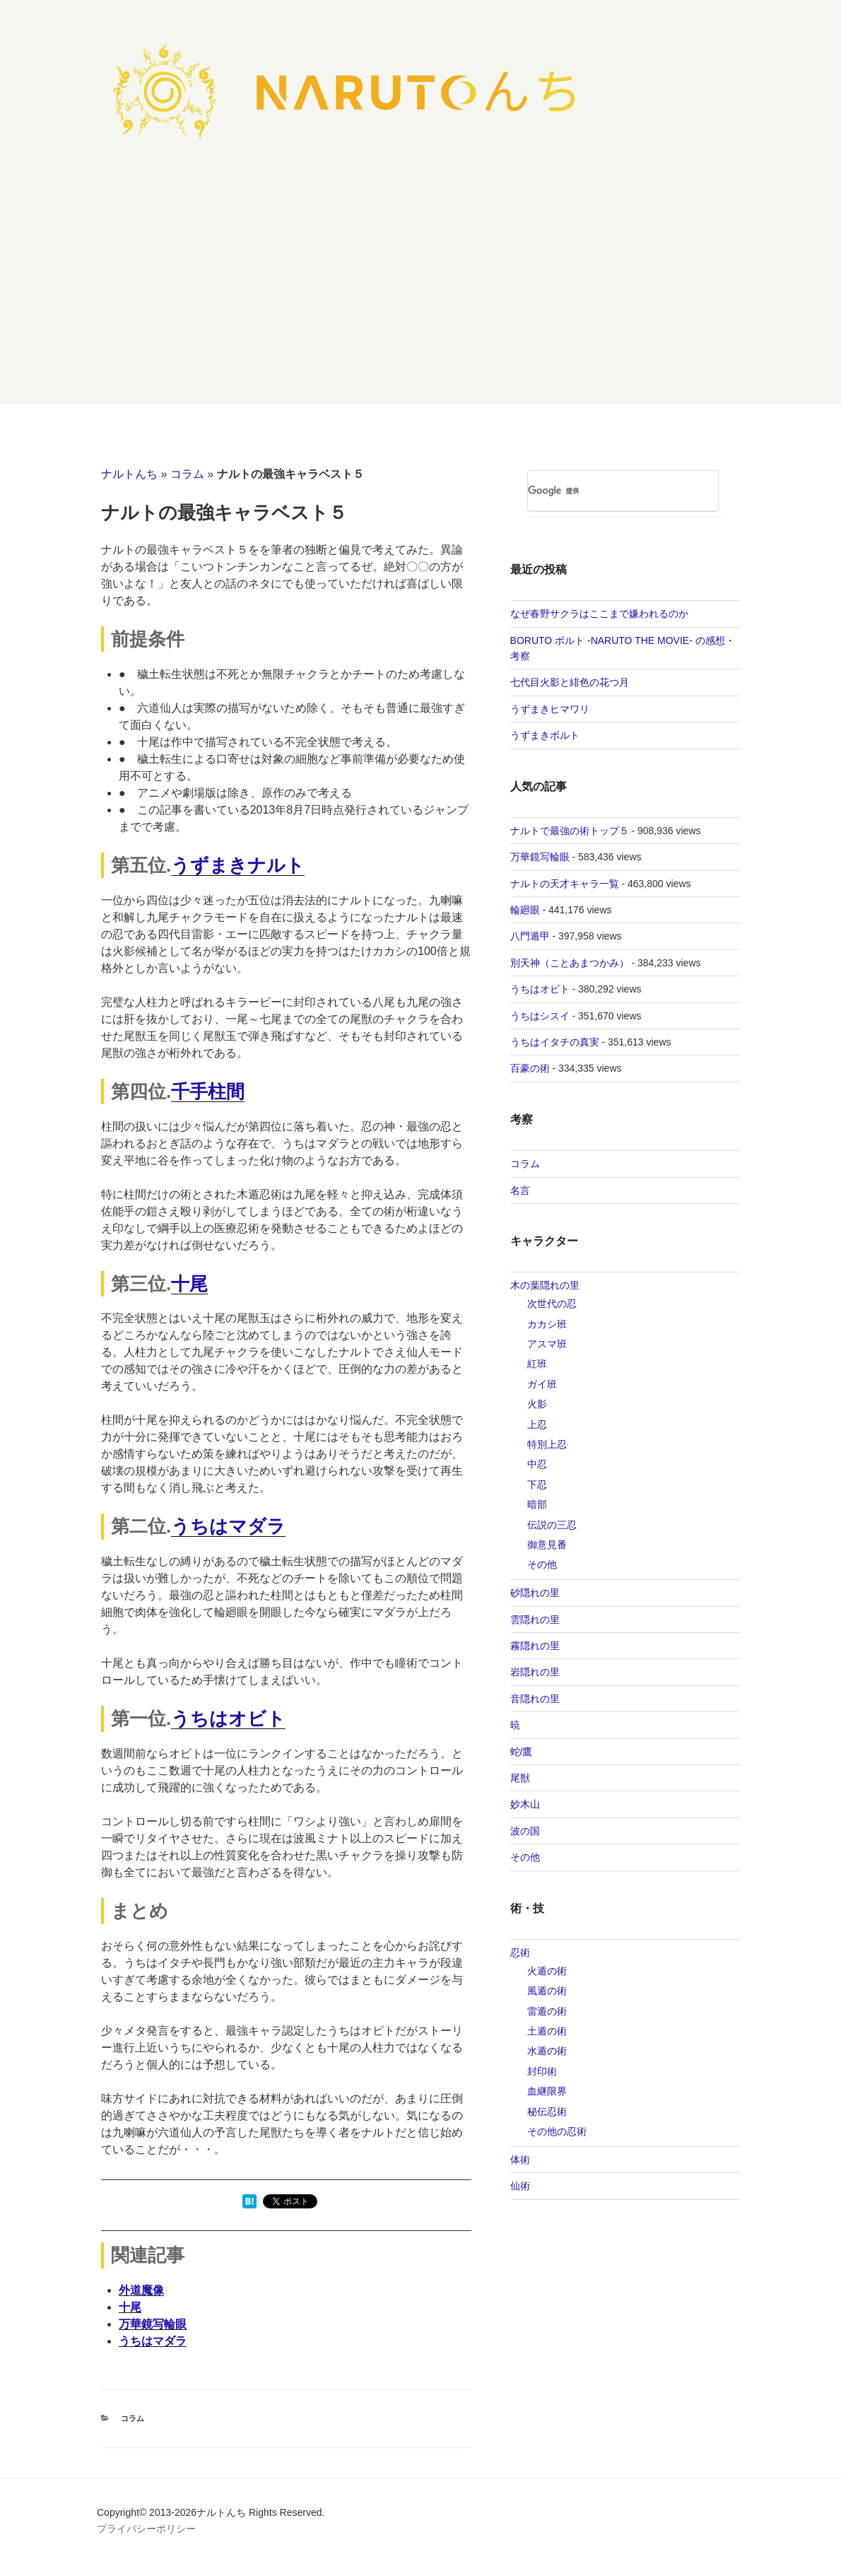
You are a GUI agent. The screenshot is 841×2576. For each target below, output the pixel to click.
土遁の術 (547, 2031)
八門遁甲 (530, 936)
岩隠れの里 (535, 1672)
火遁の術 (547, 1971)
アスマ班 (547, 1344)
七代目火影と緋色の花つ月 (569, 682)
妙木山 (525, 1804)
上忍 (537, 1424)
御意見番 (547, 1544)
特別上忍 (547, 1444)
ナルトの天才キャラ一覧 (564, 883)
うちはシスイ (540, 1015)
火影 (537, 1404)
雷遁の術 (547, 2011)
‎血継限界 (547, 2091)
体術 (520, 2159)
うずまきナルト (238, 865)
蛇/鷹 (521, 1751)
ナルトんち (129, 474)
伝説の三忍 (552, 1524)
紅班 (537, 1363)
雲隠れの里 (535, 1619)
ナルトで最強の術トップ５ (569, 830)
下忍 (537, 1484)
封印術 (542, 2071)
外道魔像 (141, 2290)
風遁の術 (547, 1990)
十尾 (189, 1283)
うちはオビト (228, 1718)
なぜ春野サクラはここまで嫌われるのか (599, 613)
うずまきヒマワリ (549, 709)
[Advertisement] (420, 298)
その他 (542, 1564)
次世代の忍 (552, 1303)
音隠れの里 (535, 1698)
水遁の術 (547, 2050)
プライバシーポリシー (146, 2528)
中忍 (537, 1464)
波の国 (525, 1831)
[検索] (602, 490)
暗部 (537, 1504)
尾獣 (520, 1778)
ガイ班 (542, 1384)
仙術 (520, 2185)
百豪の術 (530, 1068)
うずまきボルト (545, 735)
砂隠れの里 (535, 1592)
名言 (520, 1190)
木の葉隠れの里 (545, 1285)
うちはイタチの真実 (554, 1042)
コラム (187, 474)
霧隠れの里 (535, 1645)
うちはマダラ (228, 1526)
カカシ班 (547, 1324)
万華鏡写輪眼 (153, 2324)
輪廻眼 (525, 909)
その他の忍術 (557, 2131)
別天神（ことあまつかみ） (569, 962)
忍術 (520, 1952)
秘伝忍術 (547, 2111)
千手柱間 (208, 1091)
